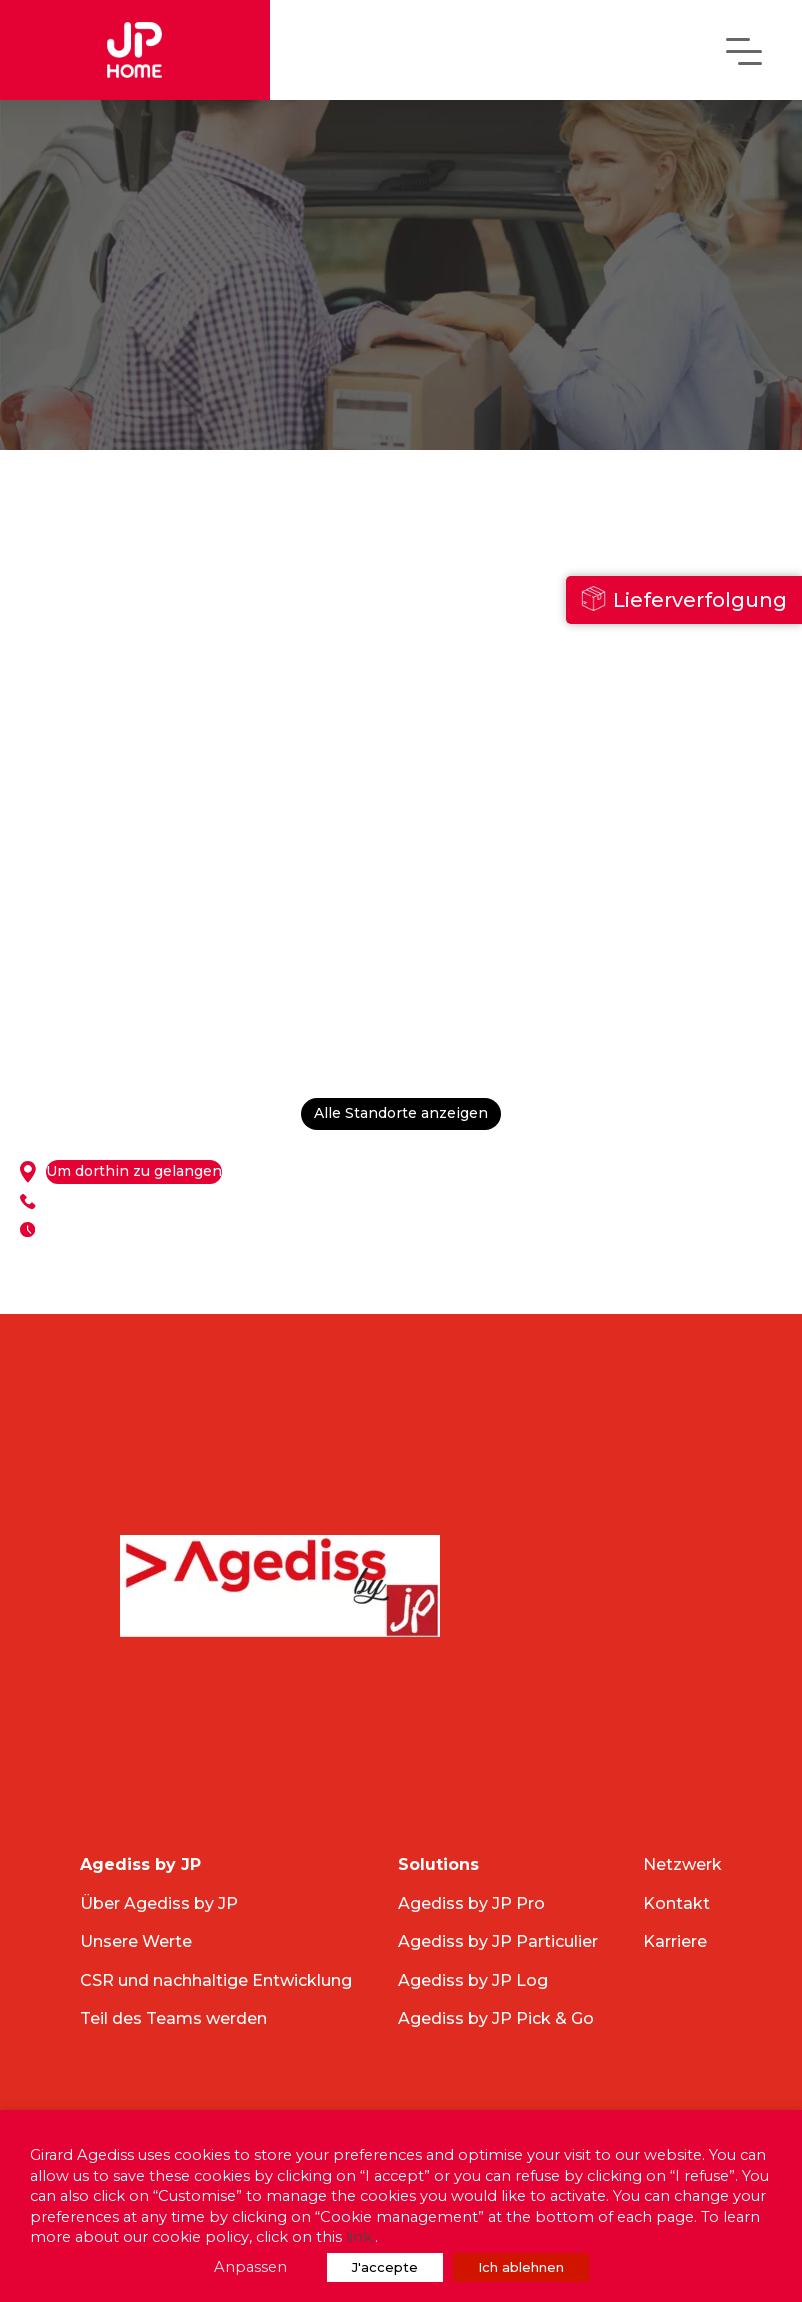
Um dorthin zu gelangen (134, 1172)
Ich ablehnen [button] (521, 2267)
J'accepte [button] (385, 2267)
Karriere (675, 1941)
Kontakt (676, 1903)
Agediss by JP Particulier (498, 1941)
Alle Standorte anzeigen (401, 1114)
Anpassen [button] (250, 2267)
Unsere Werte (136, 1941)
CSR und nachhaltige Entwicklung (216, 1980)
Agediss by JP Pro (471, 1903)
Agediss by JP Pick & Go (496, 2018)
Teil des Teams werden (173, 2018)
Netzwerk (682, 1864)
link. (360, 2237)
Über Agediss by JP (159, 1903)
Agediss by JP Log (473, 1980)
